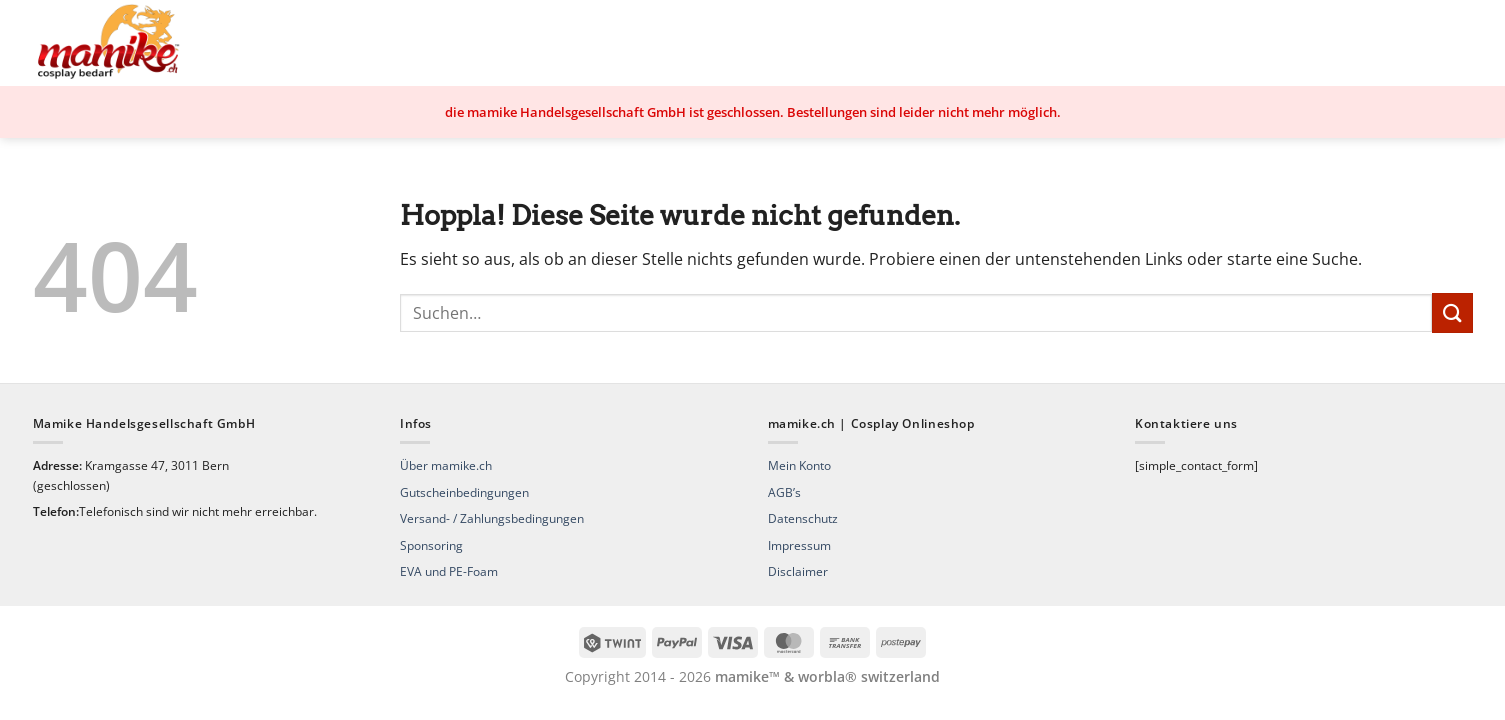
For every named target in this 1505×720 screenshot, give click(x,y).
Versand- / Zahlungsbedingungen (492, 518)
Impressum (799, 545)
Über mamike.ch (446, 465)
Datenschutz (803, 518)
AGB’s (784, 492)
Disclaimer (798, 571)
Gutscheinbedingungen (464, 492)
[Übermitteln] (1452, 312)
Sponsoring (431, 545)
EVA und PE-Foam (449, 571)
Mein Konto (799, 465)
